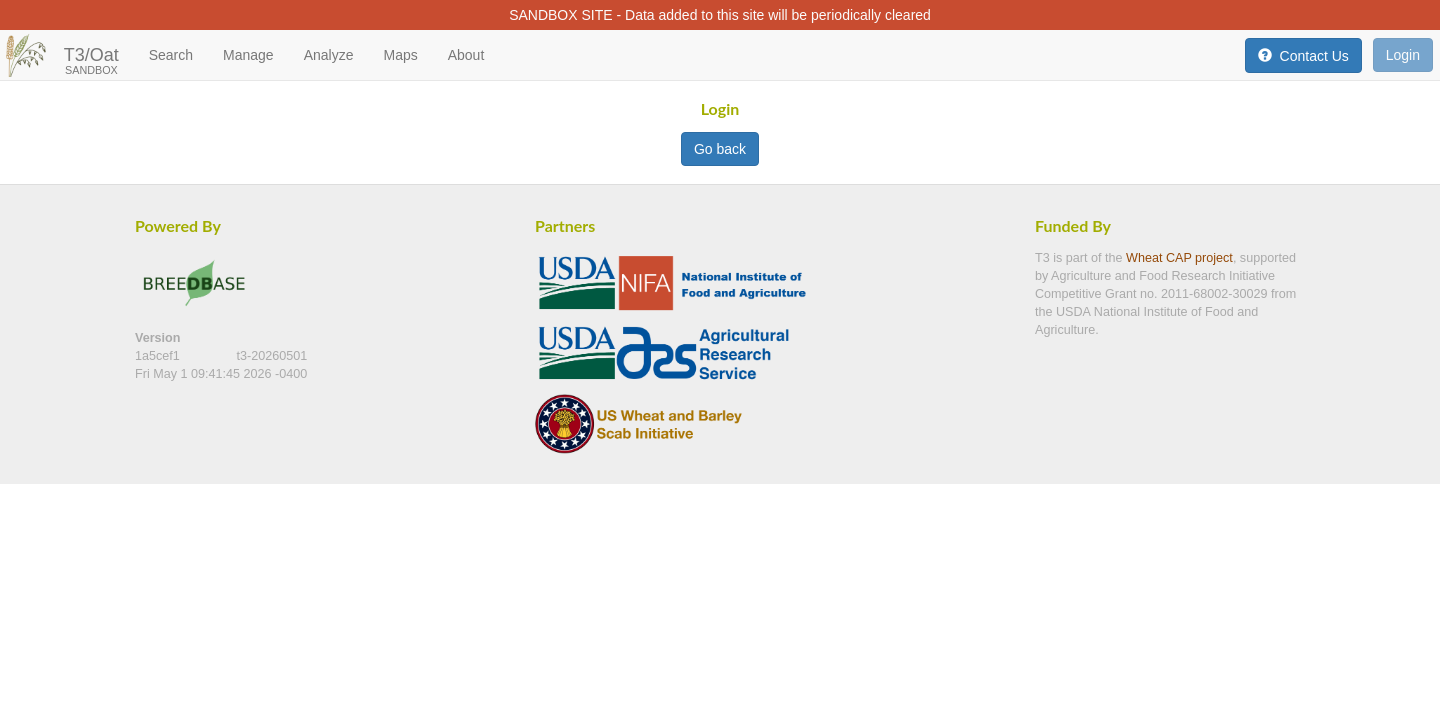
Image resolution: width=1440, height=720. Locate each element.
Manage (248, 55)
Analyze (329, 55)
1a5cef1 (159, 356)
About (466, 55)
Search (171, 55)
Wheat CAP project (1179, 258)
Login (1403, 55)
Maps (400, 55)
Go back (720, 149)
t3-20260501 (272, 356)
